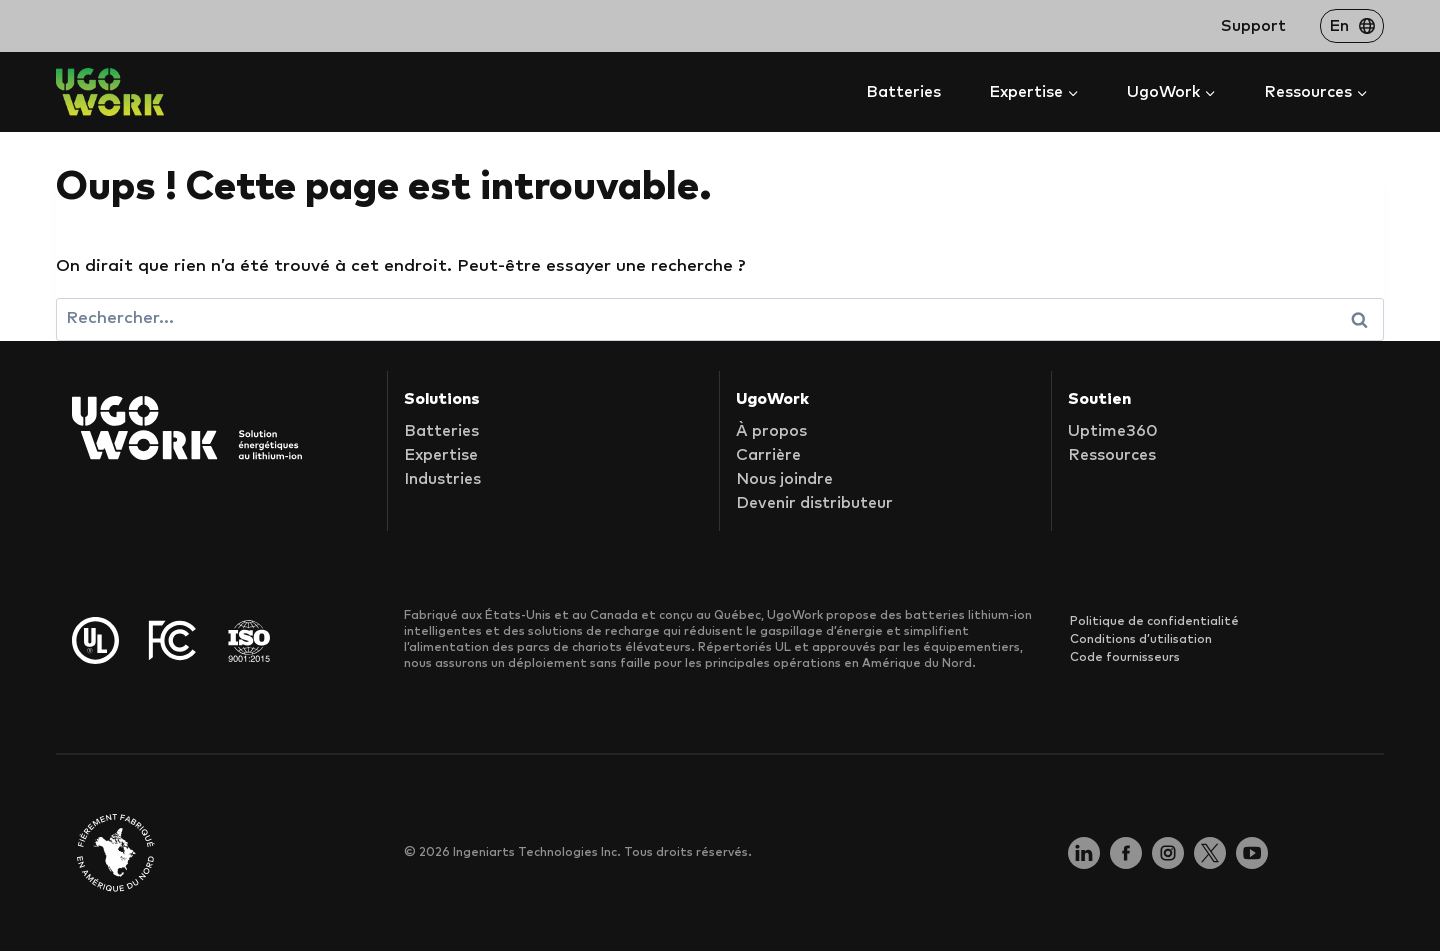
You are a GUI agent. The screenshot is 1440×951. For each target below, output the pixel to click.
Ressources (1112, 455)
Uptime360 (1113, 431)
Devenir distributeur (814, 503)
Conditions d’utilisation (1141, 640)
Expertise (441, 455)
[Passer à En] (1352, 26)
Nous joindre (784, 479)
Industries (442, 479)
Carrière (768, 455)
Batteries (903, 92)
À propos (771, 431)
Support (1253, 26)
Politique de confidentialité (1154, 622)
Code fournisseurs (1125, 658)
